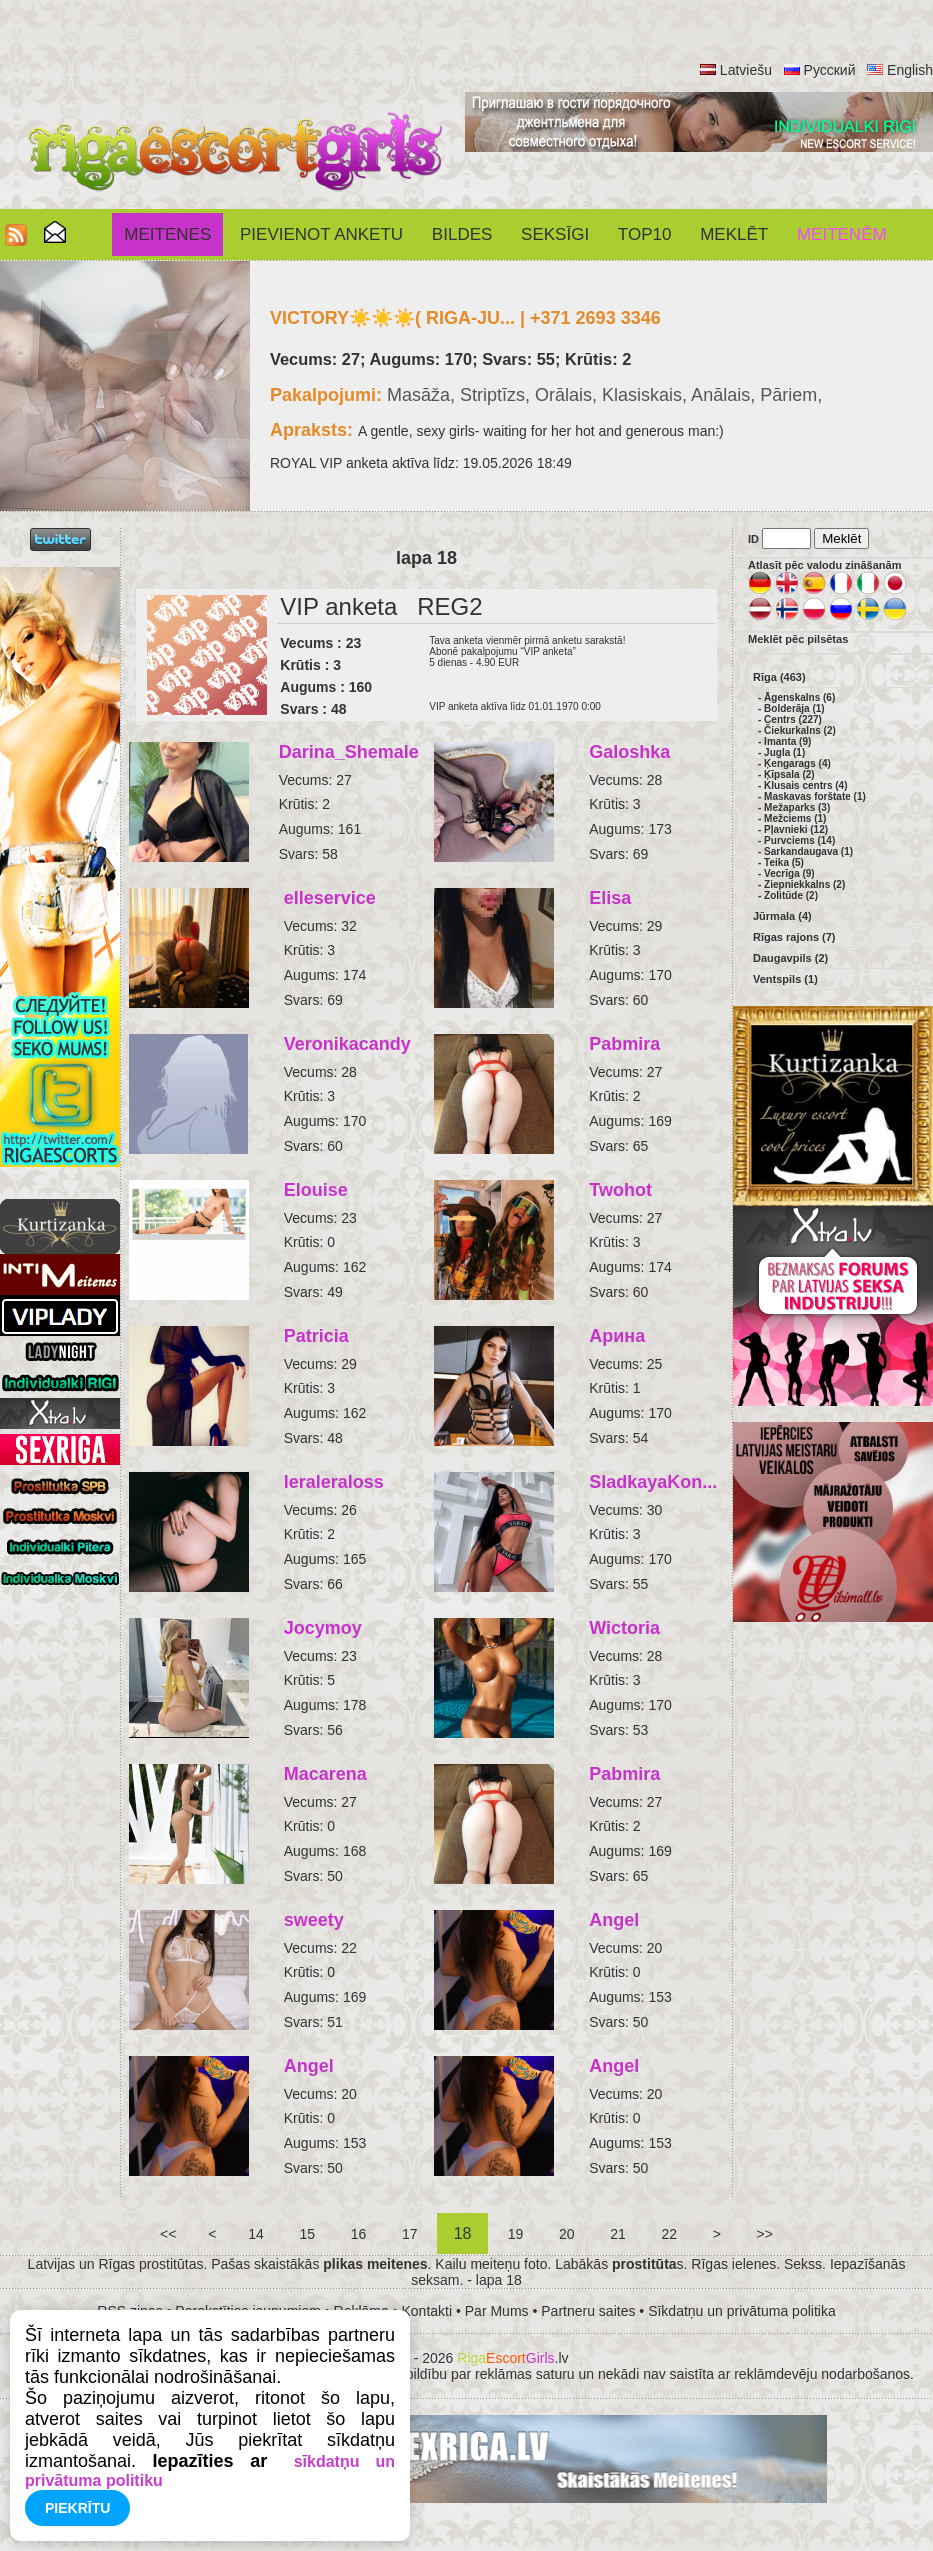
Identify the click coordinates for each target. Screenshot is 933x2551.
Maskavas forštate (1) (815, 796)
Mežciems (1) (795, 818)
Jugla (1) (784, 752)
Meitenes (167, 234)
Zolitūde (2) (791, 895)
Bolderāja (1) (794, 708)
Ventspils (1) (785, 979)
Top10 (645, 234)
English (910, 70)
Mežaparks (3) (797, 807)
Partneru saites (588, 2311)
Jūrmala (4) (782, 916)
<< (168, 2234)
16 (358, 2234)
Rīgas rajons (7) (794, 937)
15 (307, 2234)
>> (765, 2234)
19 (515, 2234)
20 (566, 2234)
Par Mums (497, 2311)
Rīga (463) (779, 677)
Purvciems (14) (799, 840)
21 (617, 2234)
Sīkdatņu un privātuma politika (742, 2311)
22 (669, 2234)
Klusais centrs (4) (805, 785)
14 (255, 2234)
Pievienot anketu (321, 234)
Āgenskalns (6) (799, 697)
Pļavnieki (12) (796, 829)
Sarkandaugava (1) (808, 851)
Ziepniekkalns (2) (804, 884)
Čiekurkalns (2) (800, 730)
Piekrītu (77, 2508)
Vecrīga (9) (789, 873)
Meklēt (734, 234)
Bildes (462, 234)
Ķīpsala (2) (789, 774)
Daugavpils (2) (790, 958)
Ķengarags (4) (797, 763)
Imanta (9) (787, 741)
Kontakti (427, 2311)
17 (409, 2234)
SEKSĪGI (555, 234)
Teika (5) (784, 862)
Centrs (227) (793, 719)
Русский (830, 70)
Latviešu (746, 70)
